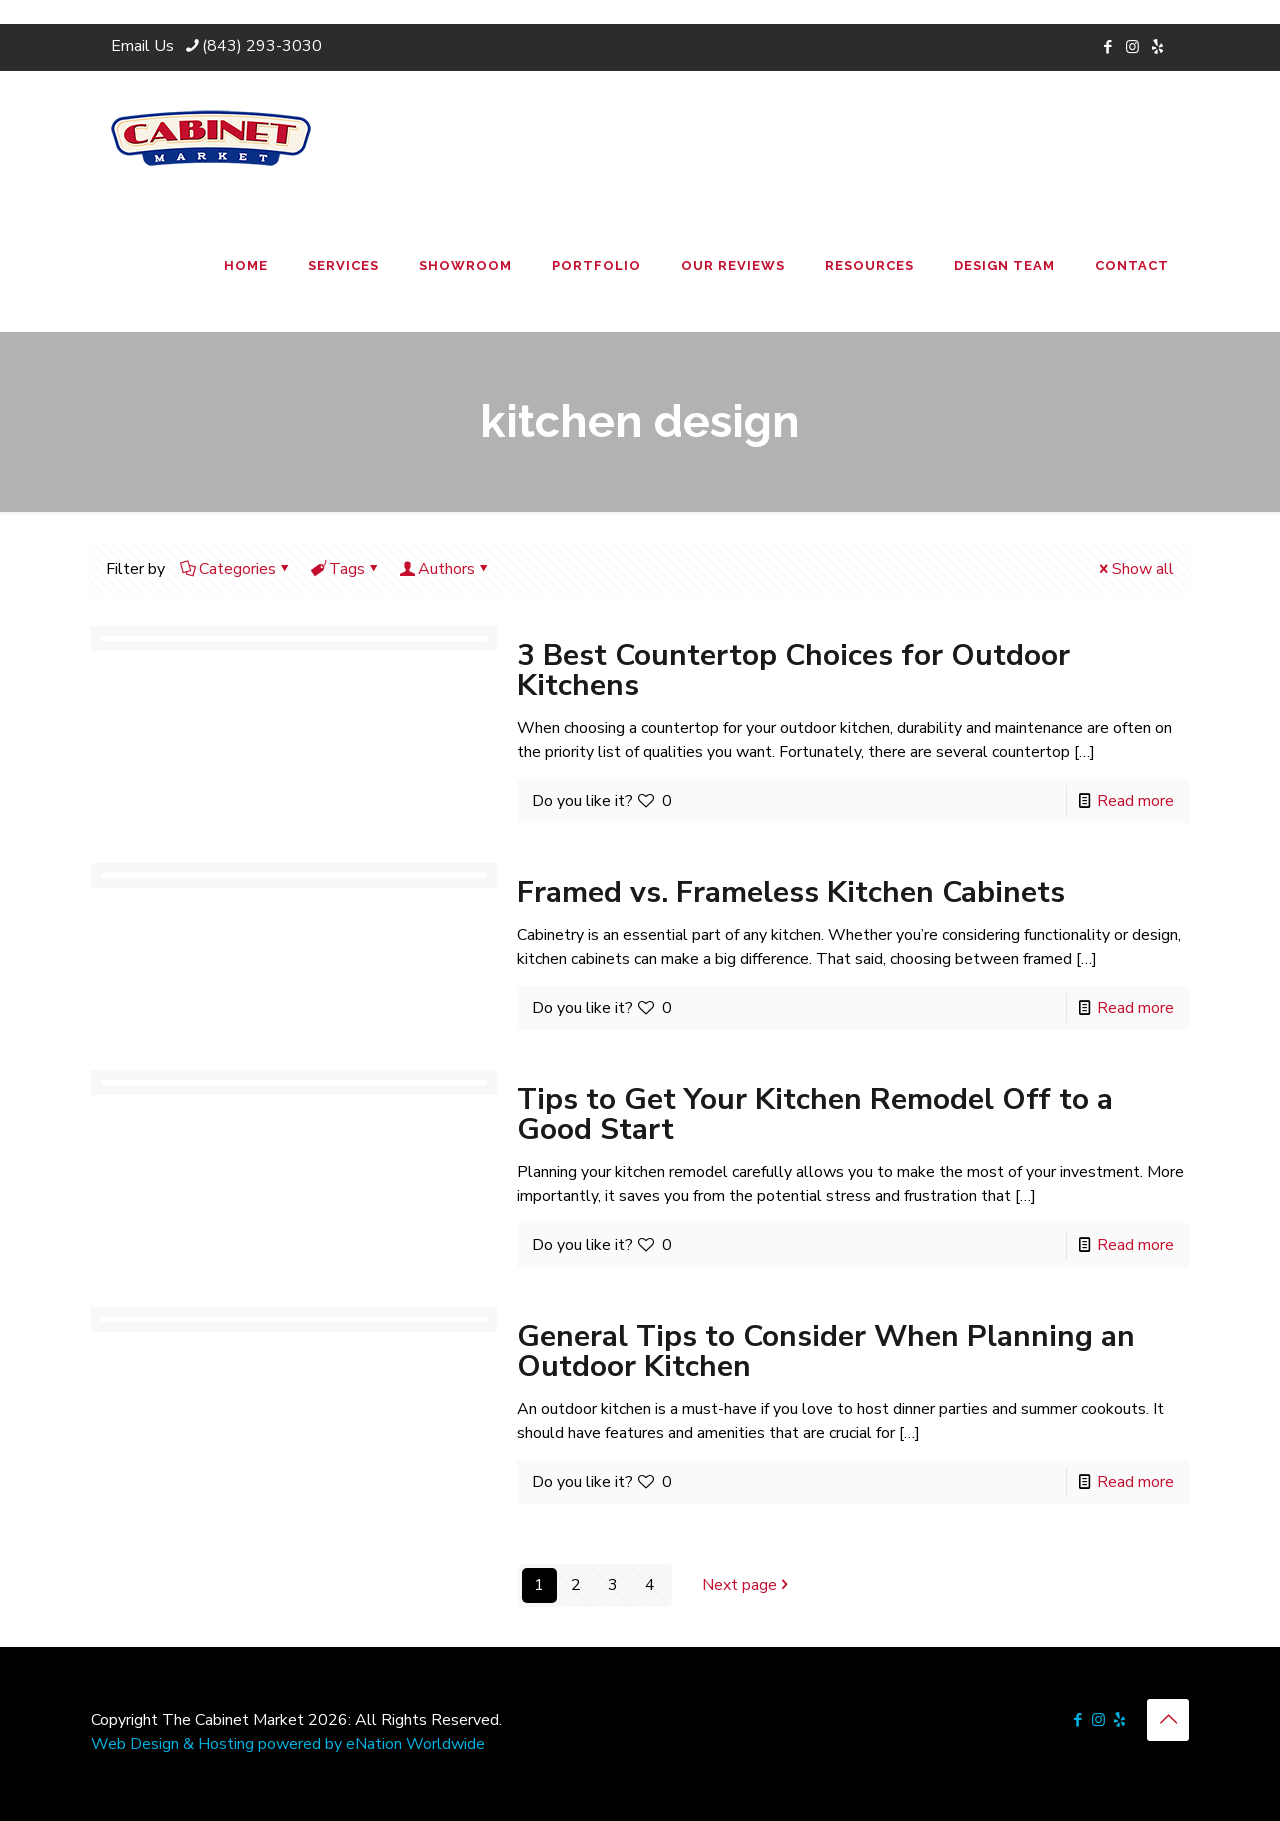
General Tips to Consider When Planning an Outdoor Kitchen (826, 1351)
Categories (236, 569)
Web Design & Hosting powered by (218, 1744)
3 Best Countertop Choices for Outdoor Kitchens (793, 670)
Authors (445, 569)
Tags (345, 569)
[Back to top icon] (1168, 1720)
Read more (1135, 801)
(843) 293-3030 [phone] (262, 46)
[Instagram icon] (1132, 47)
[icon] (1157, 47)
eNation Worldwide (415, 1744)
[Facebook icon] (1107, 47)
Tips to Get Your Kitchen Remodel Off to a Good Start (815, 1114)
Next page (747, 1585)
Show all (1135, 569)
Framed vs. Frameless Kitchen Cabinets (791, 892)
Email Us (142, 46)
